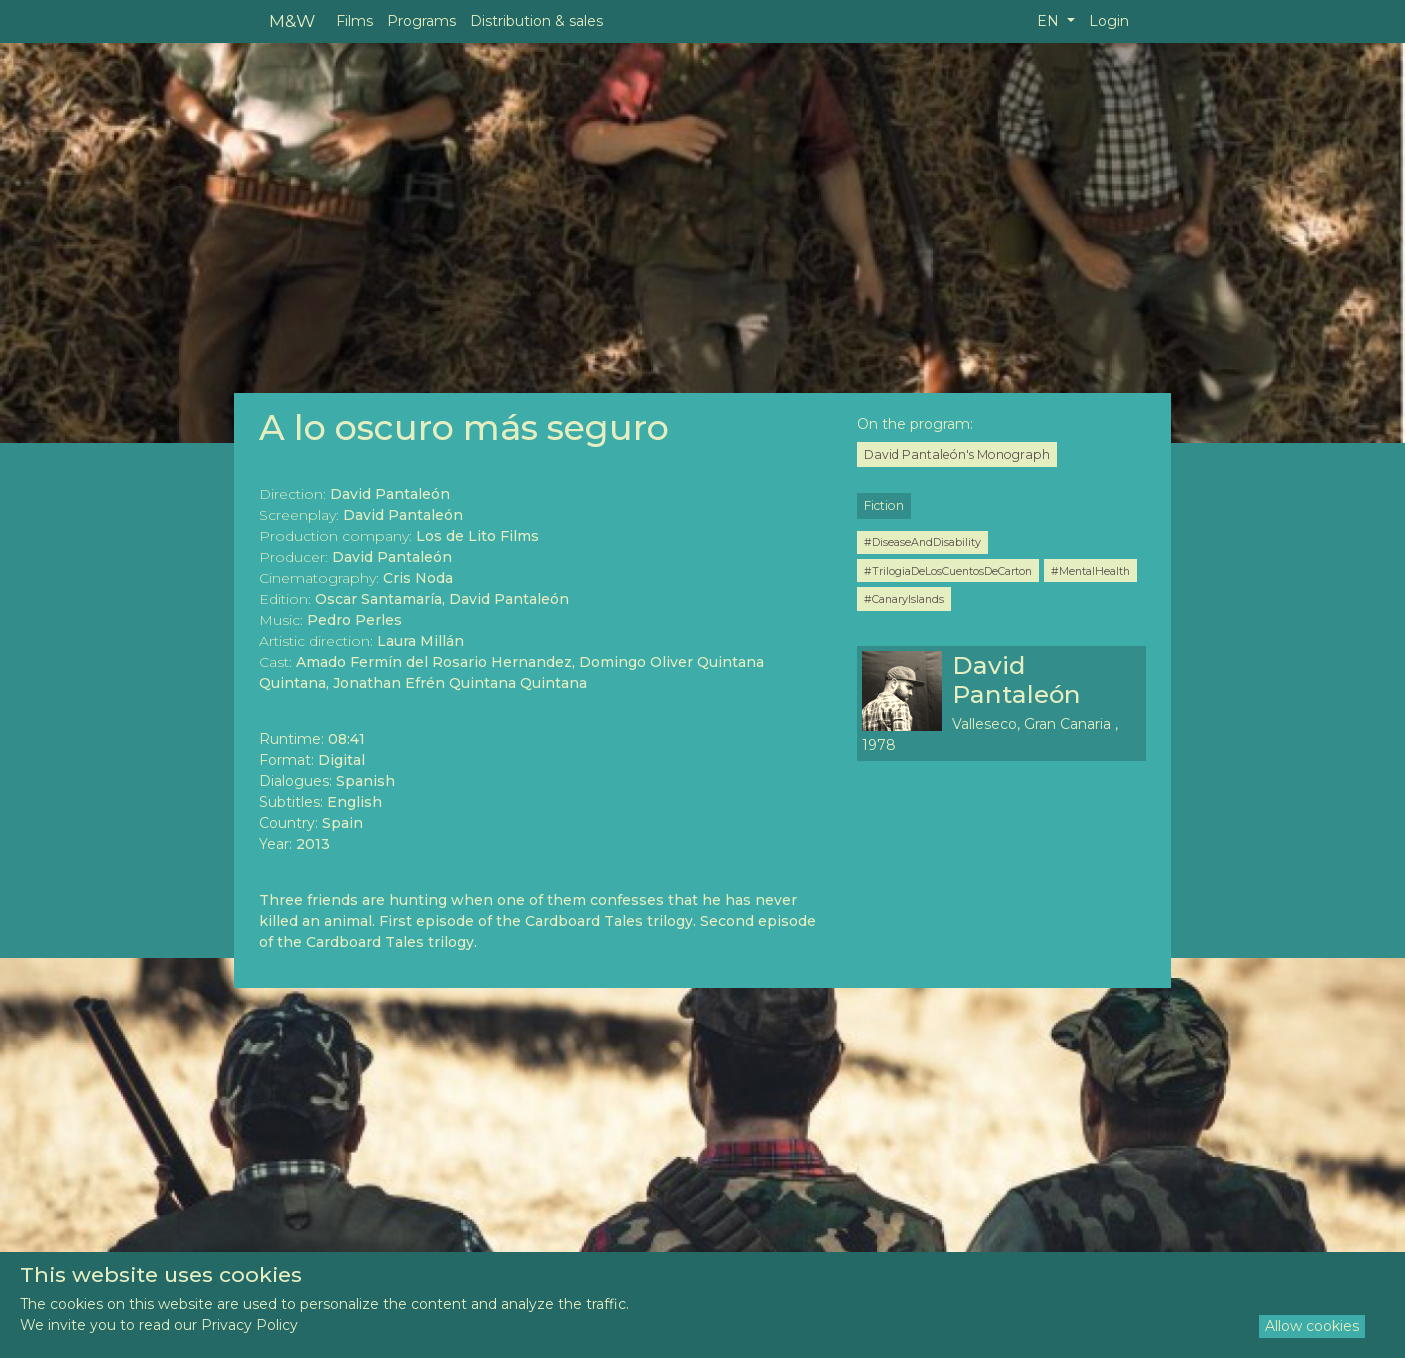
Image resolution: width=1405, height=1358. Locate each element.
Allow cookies (1312, 1326)
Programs (421, 21)
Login (1109, 21)
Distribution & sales (536, 21)
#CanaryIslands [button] (904, 599)
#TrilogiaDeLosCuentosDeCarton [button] (948, 571)
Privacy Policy (249, 1325)
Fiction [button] (884, 505)
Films (354, 21)
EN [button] (1050, 21)
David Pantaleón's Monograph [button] (957, 454)
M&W (292, 20)
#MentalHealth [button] (1090, 571)
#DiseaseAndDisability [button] (922, 542)
